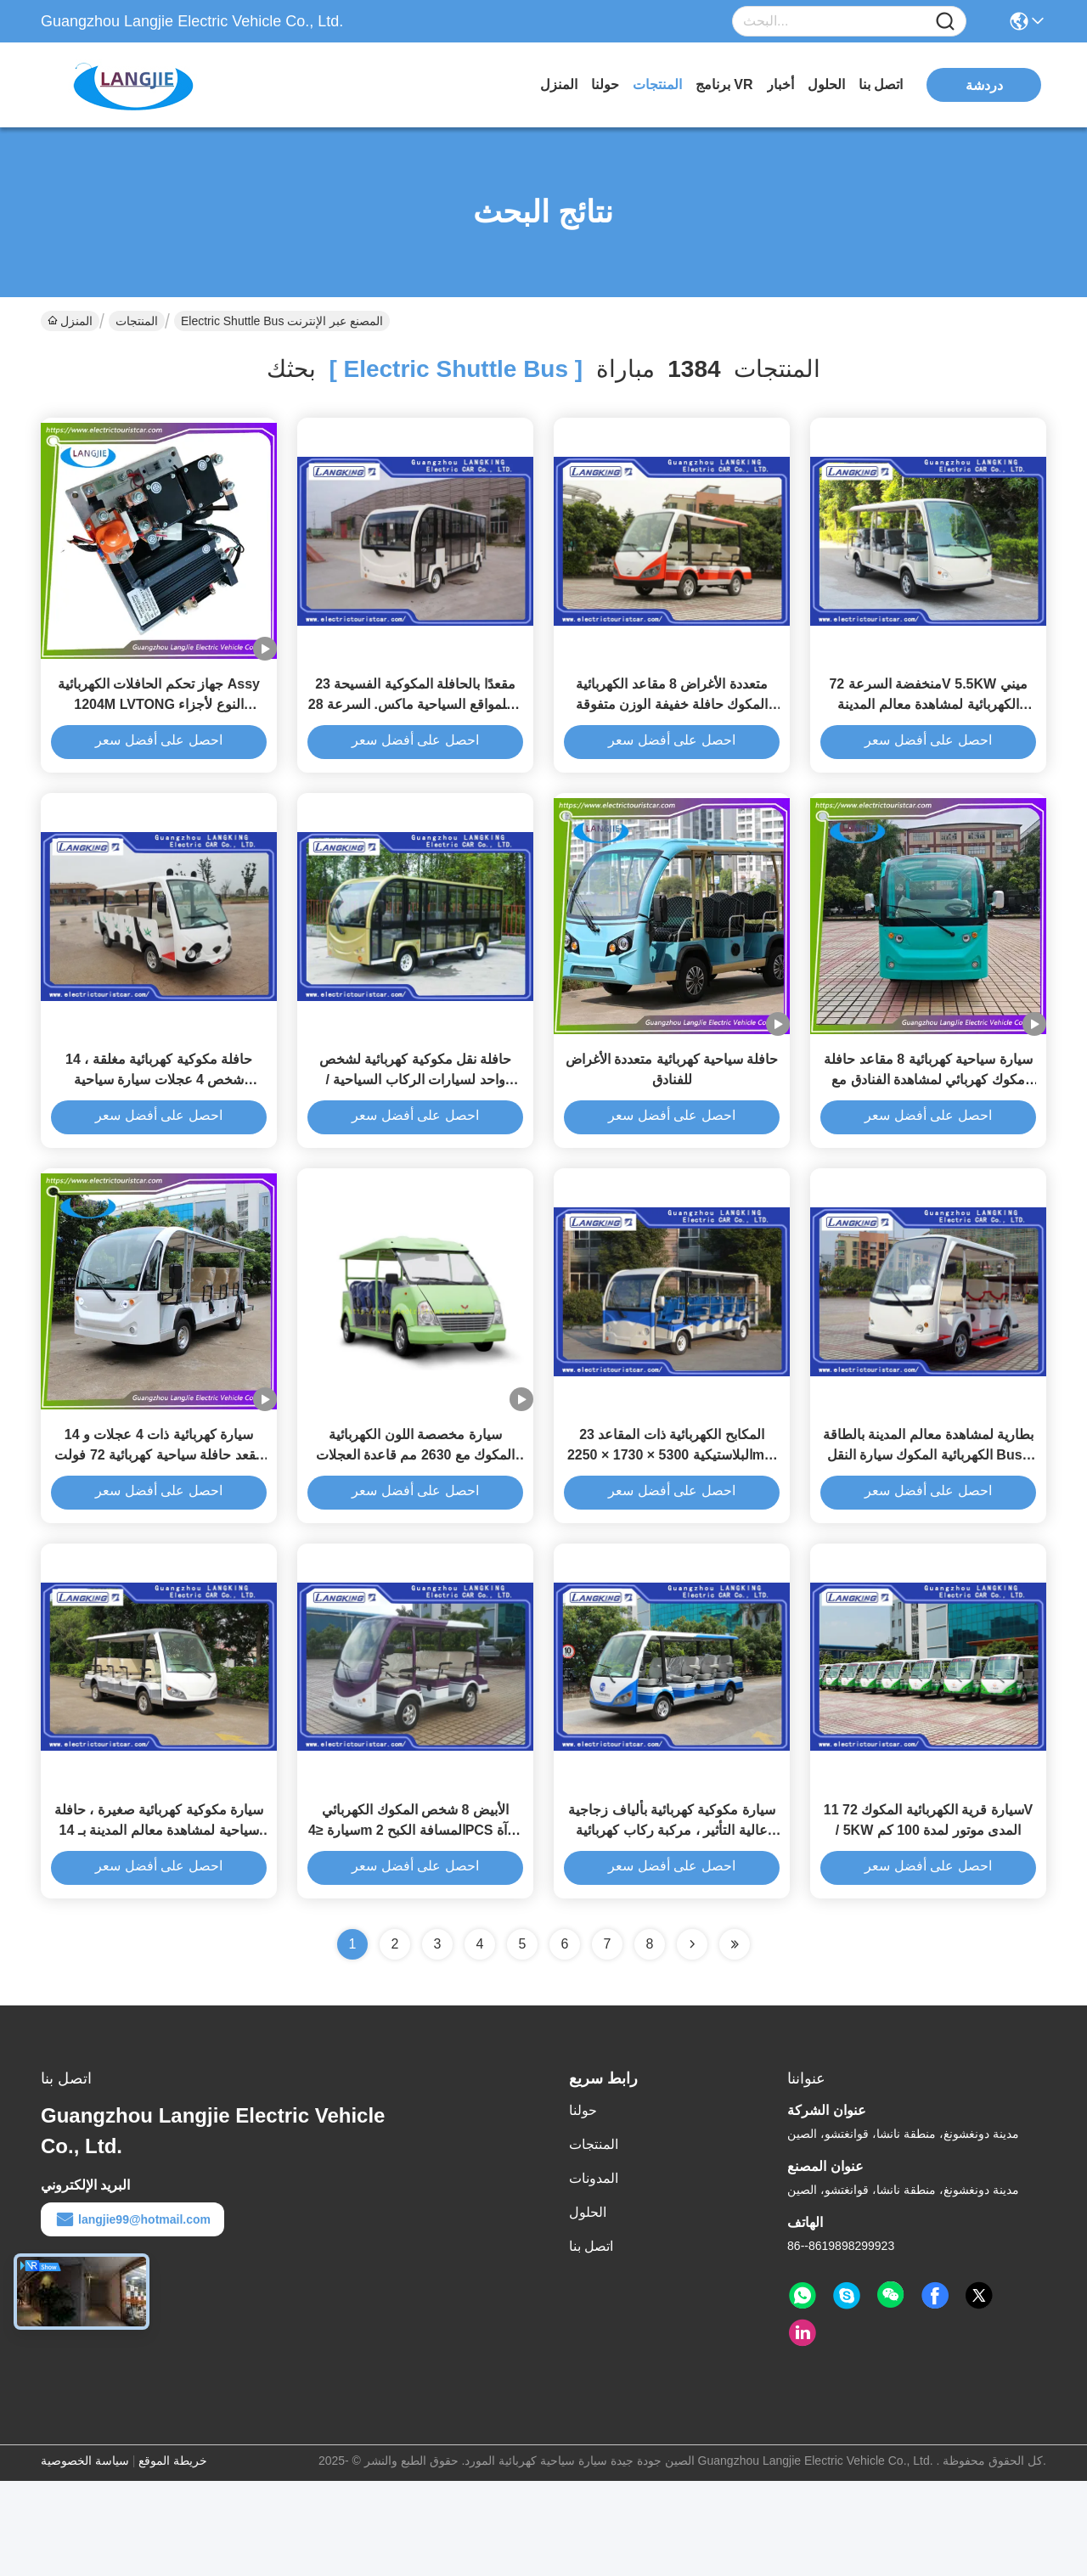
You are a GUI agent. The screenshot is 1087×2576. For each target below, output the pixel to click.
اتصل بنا (881, 84)
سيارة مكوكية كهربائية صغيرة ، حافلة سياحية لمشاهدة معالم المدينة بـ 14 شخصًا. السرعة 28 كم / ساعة (158, 1925)
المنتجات (657, 84)
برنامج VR (724, 84)
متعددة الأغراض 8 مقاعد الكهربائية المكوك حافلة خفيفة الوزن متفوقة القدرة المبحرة (672, 728)
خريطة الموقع (172, 2555)
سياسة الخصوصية (85, 2555)
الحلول (826, 84)
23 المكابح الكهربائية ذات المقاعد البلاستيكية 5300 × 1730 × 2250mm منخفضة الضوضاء (671, 1526)
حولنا (605, 84)
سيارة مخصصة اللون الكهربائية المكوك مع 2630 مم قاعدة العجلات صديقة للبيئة (415, 1526)
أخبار (780, 84)
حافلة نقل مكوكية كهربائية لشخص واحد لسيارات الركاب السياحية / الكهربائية (415, 1127)
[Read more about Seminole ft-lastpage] (734, 2039)
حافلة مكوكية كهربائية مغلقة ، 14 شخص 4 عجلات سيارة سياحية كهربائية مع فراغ (158, 1127)
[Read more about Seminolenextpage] (692, 2039)
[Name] (945, 21)
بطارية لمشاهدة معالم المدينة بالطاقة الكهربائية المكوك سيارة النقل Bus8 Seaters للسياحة (928, 1526)
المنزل (558, 84)
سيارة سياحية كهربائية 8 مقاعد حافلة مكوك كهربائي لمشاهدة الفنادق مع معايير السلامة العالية (928, 1127)
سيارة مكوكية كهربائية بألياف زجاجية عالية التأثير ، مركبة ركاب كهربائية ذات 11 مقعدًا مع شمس (671, 1925)
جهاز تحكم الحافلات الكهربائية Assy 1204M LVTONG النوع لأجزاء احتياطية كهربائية (159, 728)
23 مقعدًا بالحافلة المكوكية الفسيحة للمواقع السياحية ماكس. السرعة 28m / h (415, 728)
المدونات (593, 2273)
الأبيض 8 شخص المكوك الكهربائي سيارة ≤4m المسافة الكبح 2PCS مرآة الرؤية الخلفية (415, 1925)
